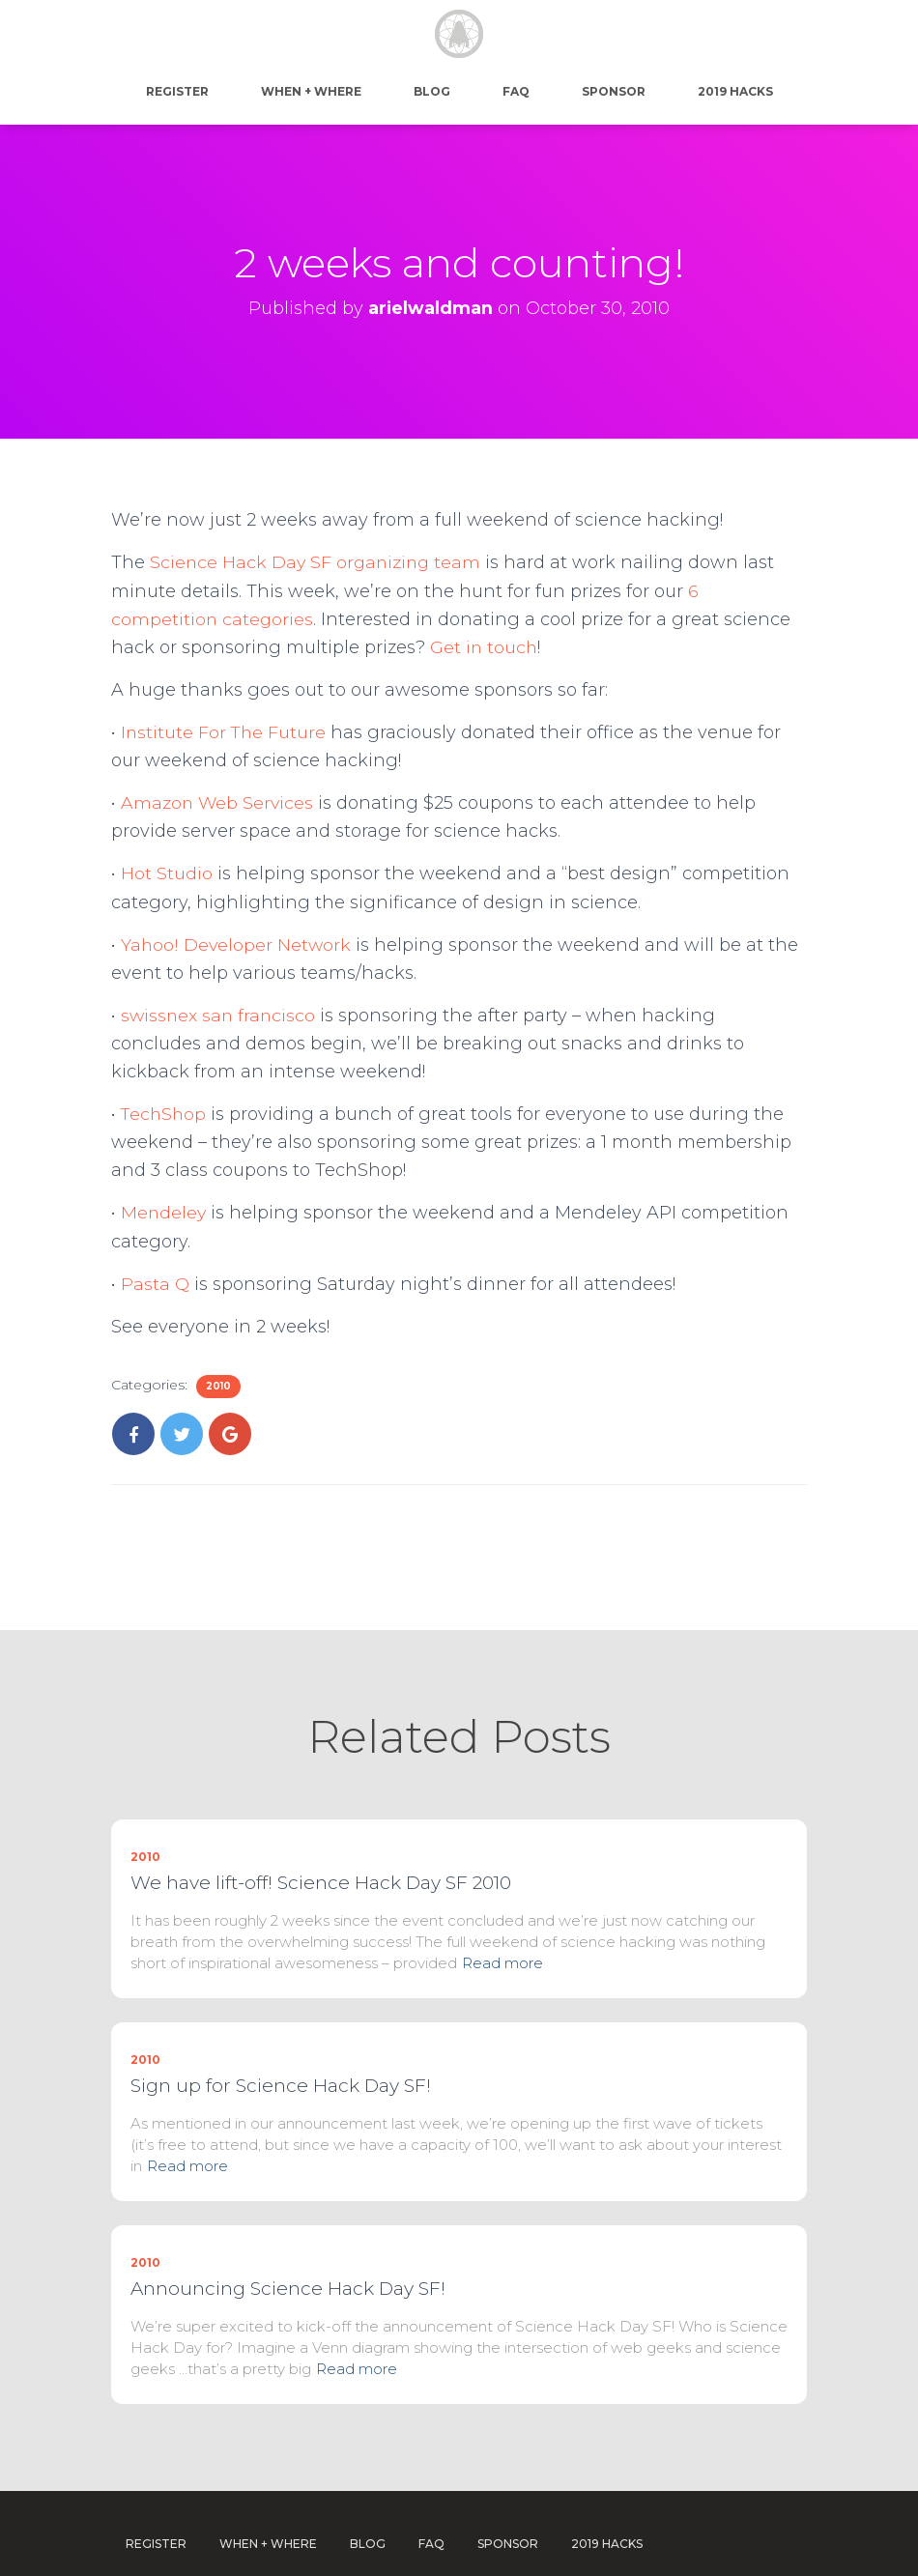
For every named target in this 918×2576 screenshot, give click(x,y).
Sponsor (613, 91)
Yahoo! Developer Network (236, 945)
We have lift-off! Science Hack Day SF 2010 (320, 1835)
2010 (218, 1386)
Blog (432, 91)
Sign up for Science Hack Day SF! (280, 2038)
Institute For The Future (225, 732)
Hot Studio (167, 873)
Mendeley (164, 1212)
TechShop (165, 1114)
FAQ (516, 91)
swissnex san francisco (220, 1015)
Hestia (632, 2544)
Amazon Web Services (218, 803)
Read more (502, 1915)
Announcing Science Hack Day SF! (287, 2241)
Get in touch (484, 647)
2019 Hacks (735, 91)
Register (177, 91)
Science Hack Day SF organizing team (318, 562)
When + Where (311, 91)
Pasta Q (155, 1284)
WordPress (773, 2544)
